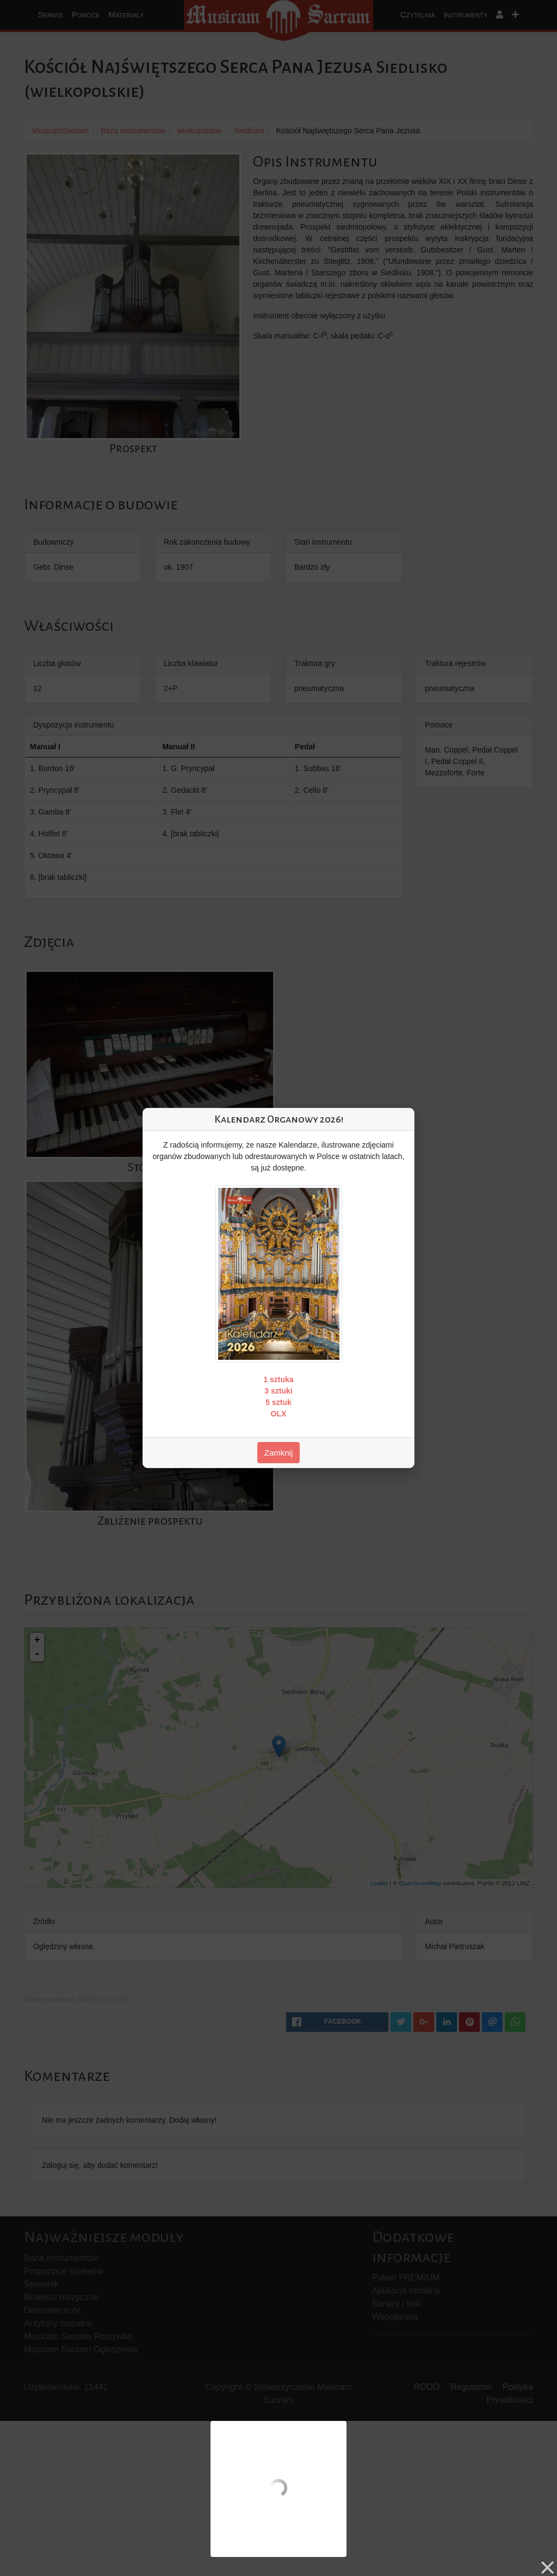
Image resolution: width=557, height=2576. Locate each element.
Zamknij (278, 1452)
